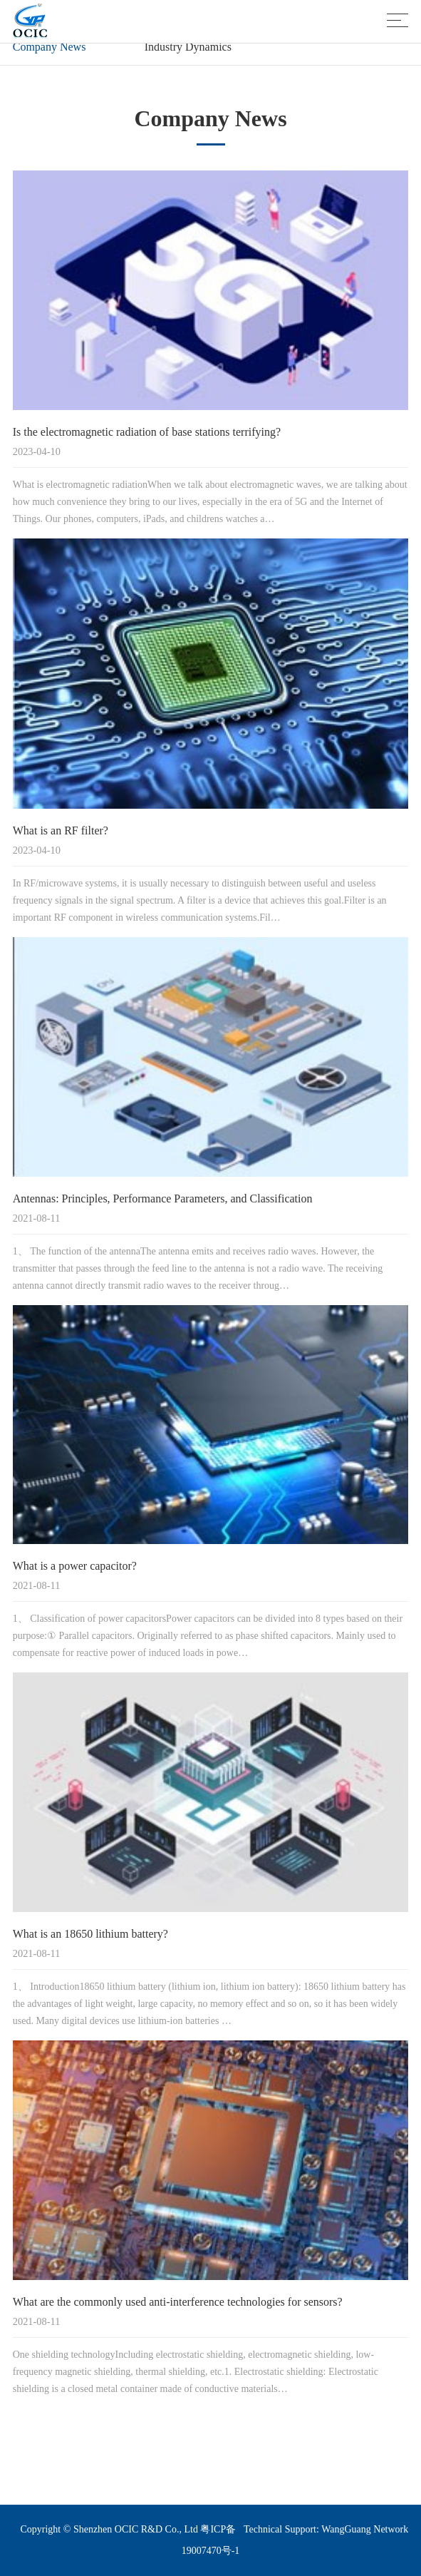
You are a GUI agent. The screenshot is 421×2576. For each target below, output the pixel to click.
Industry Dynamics (188, 47)
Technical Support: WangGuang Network (326, 2529)
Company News (49, 47)
